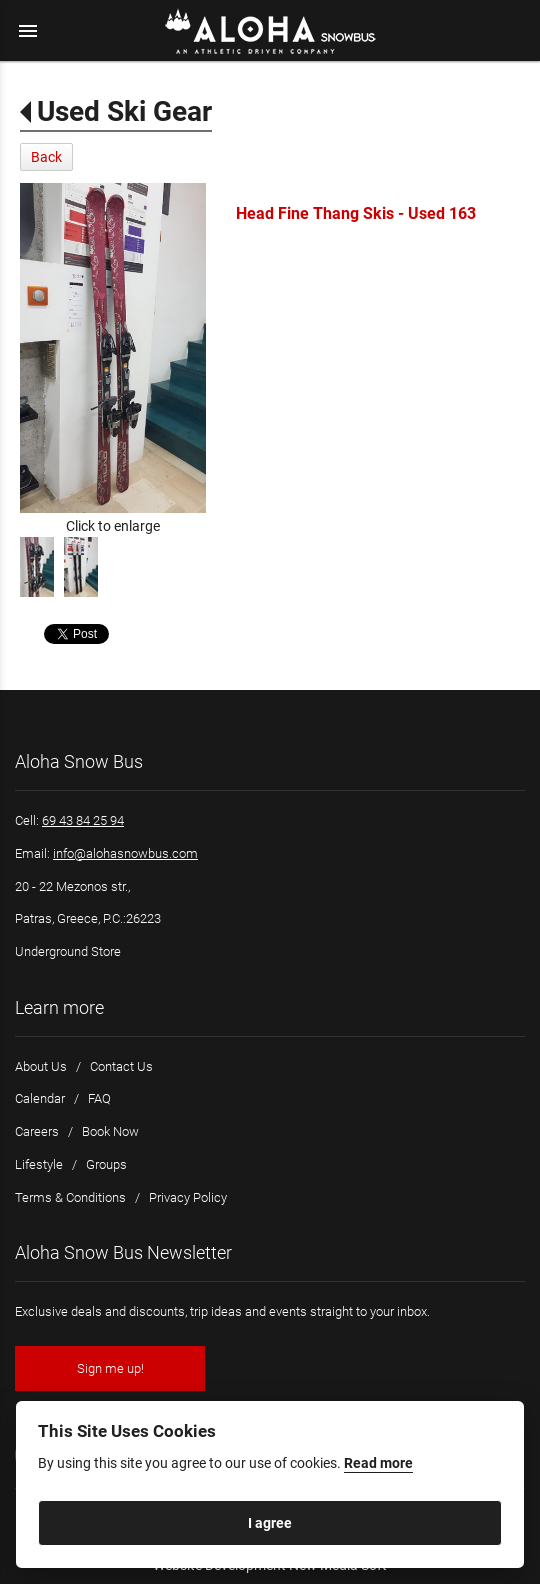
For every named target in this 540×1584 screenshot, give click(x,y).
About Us (41, 1066)
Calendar (40, 1098)
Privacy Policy (188, 1197)
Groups (106, 1164)
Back (46, 157)
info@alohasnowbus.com (125, 853)
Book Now (110, 1131)
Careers (37, 1131)
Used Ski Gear (124, 111)
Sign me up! (110, 1368)
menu (28, 31)
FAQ (99, 1098)
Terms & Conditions (70, 1197)
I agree (270, 1523)
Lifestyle (39, 1164)
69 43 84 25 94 (83, 820)
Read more (378, 1463)
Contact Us (121, 1066)
